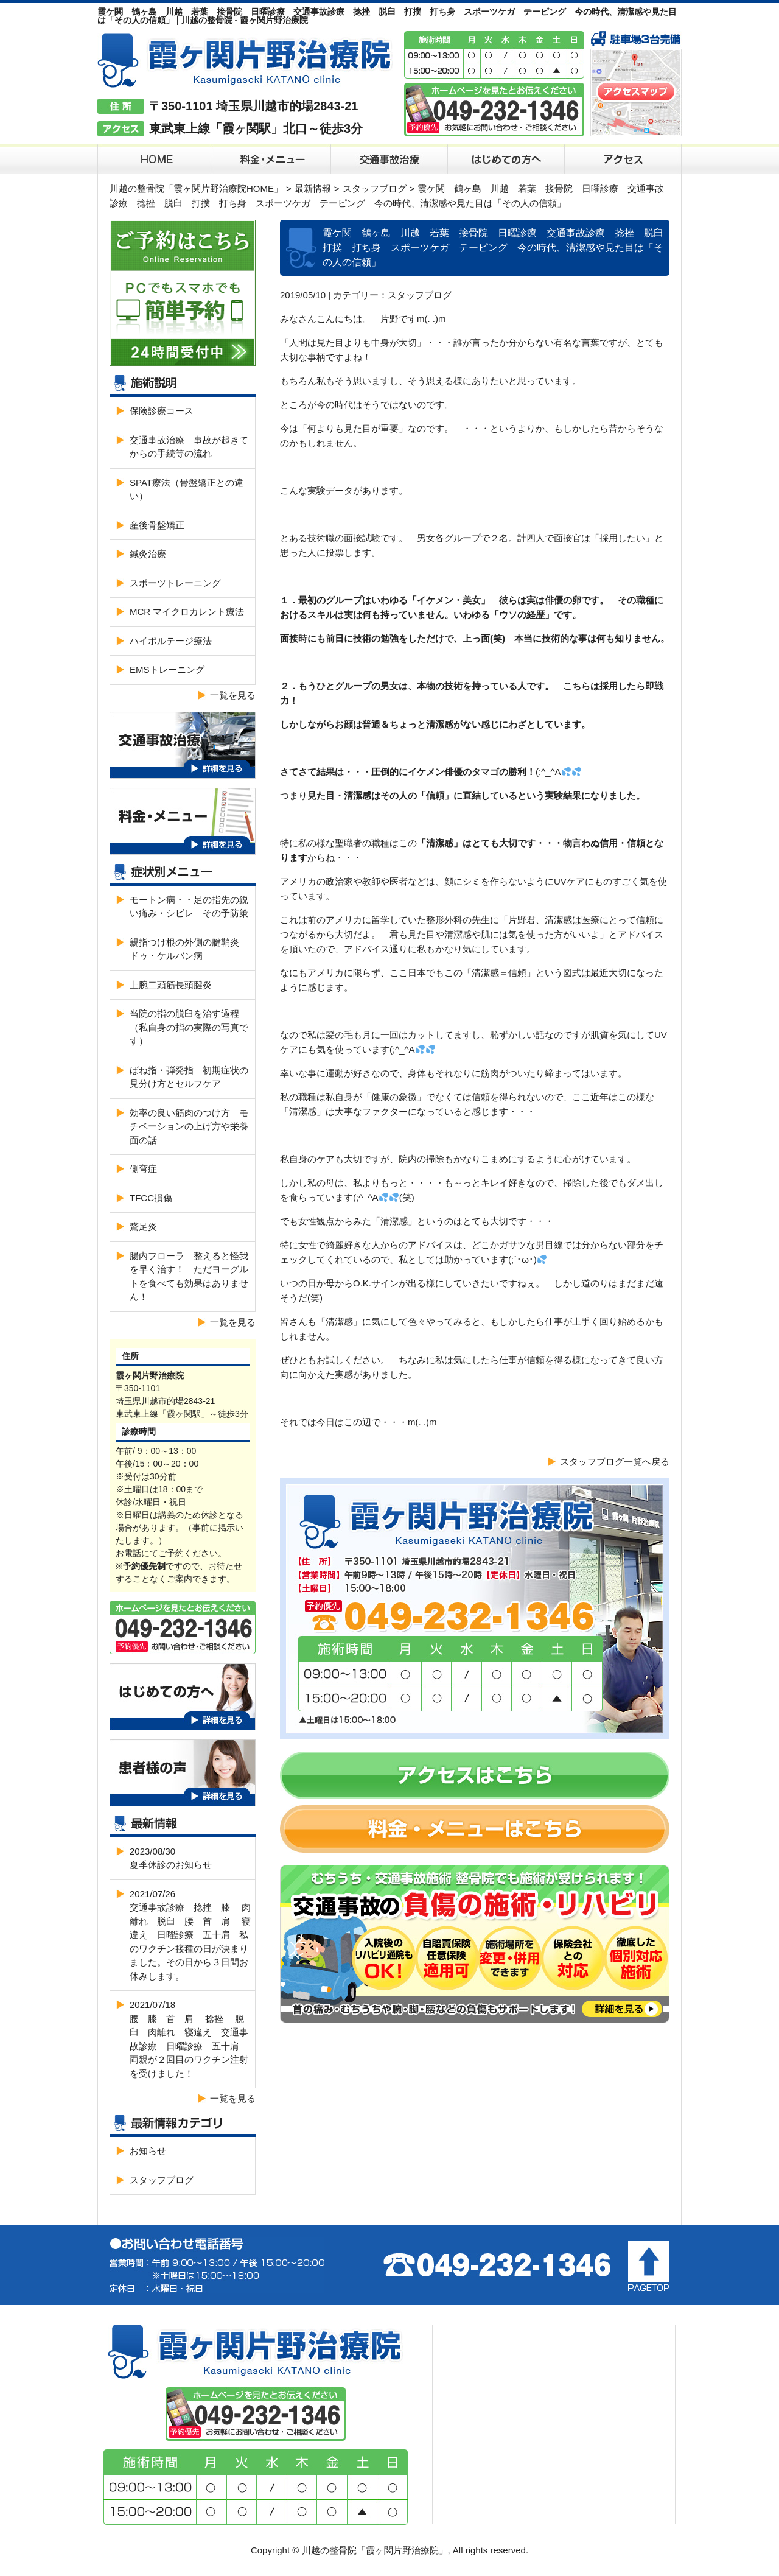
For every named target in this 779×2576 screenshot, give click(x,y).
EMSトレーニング (167, 669)
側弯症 (143, 1168)
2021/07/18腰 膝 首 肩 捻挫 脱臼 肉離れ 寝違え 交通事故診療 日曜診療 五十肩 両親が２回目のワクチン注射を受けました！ (189, 2039)
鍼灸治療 (148, 554)
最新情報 (313, 188)
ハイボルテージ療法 (171, 641)
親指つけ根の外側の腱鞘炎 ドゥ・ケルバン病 (189, 949)
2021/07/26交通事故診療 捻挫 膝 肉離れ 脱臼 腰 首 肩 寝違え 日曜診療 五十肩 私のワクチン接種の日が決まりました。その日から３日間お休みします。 (190, 1935)
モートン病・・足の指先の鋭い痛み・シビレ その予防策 (189, 906)
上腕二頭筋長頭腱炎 (171, 985)
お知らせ (148, 2151)
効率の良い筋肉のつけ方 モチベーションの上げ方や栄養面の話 (189, 1126)
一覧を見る (233, 695)
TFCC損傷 (151, 1198)
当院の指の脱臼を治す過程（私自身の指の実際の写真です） (189, 1027)
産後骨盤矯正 (157, 525)
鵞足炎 (143, 1226)
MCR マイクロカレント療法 (187, 611)
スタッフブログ (375, 188)
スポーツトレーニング (175, 583)
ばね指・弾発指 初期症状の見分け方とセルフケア (189, 1077)
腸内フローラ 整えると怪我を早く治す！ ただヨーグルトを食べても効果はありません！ (189, 1276)
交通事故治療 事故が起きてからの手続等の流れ (189, 447)
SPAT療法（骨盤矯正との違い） (186, 489)
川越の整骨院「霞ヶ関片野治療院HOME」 (196, 188)
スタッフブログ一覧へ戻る (614, 1461)
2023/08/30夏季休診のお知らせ (171, 1858)
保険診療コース (162, 410)
